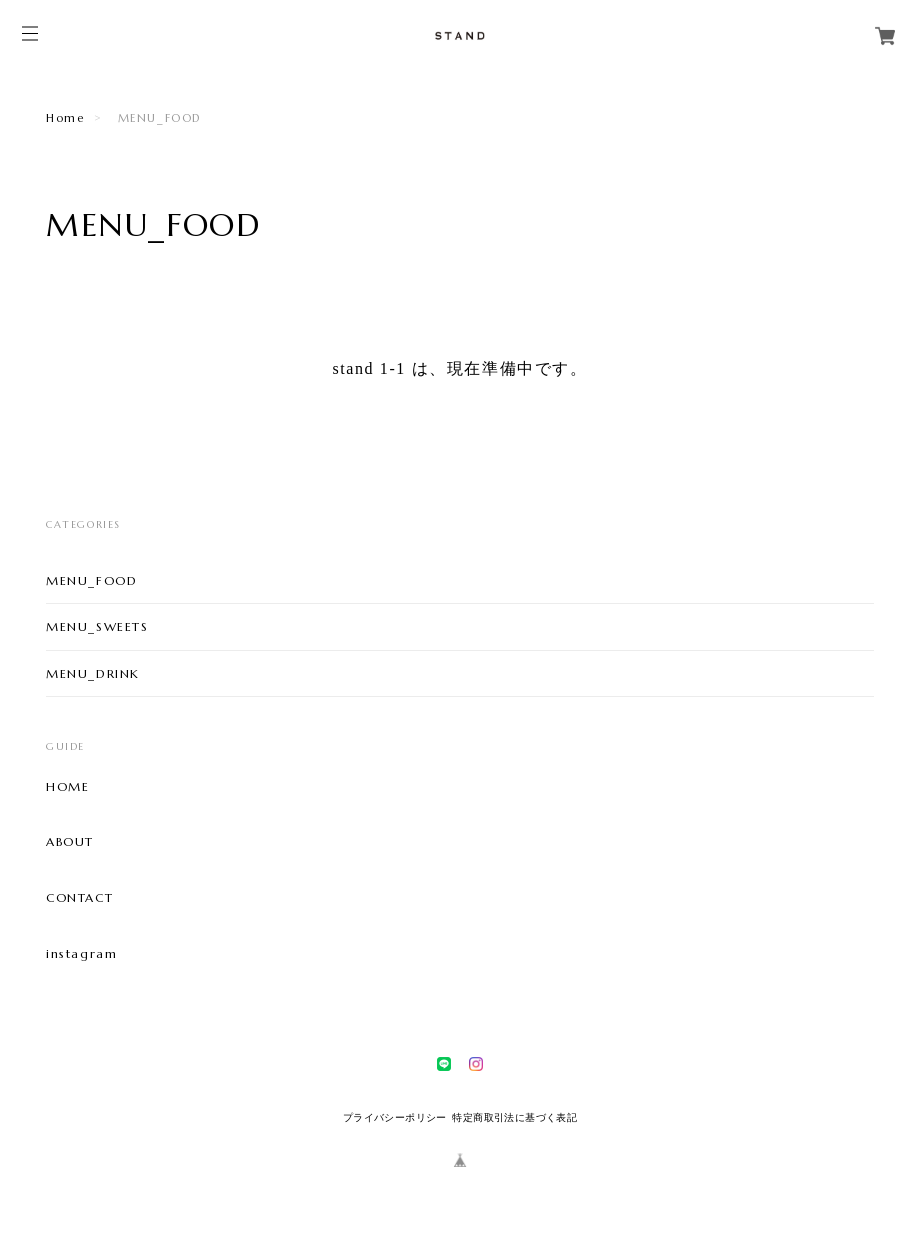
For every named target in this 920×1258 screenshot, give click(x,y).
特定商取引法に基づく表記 (514, 1117)
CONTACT (79, 898)
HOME (67, 787)
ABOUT (70, 842)
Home (65, 118)
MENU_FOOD (91, 580)
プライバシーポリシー (395, 1117)
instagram (81, 954)
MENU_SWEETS (97, 626)
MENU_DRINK (93, 673)
